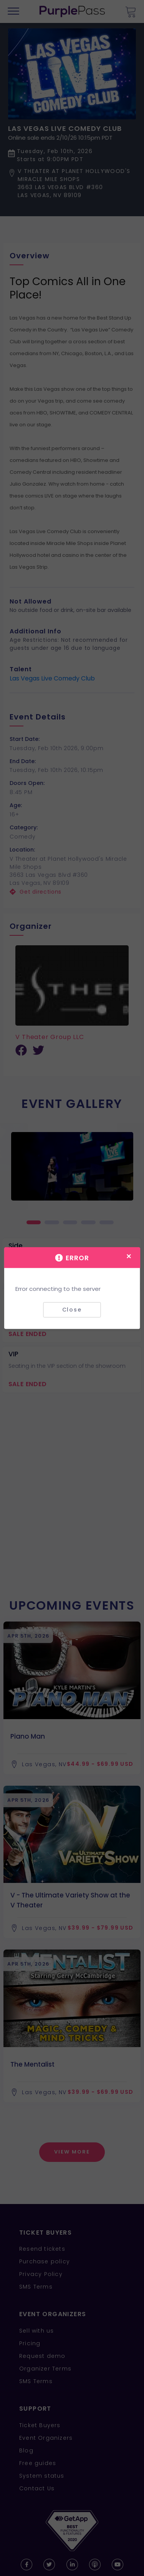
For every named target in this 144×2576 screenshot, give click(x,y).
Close (72, 1309)
